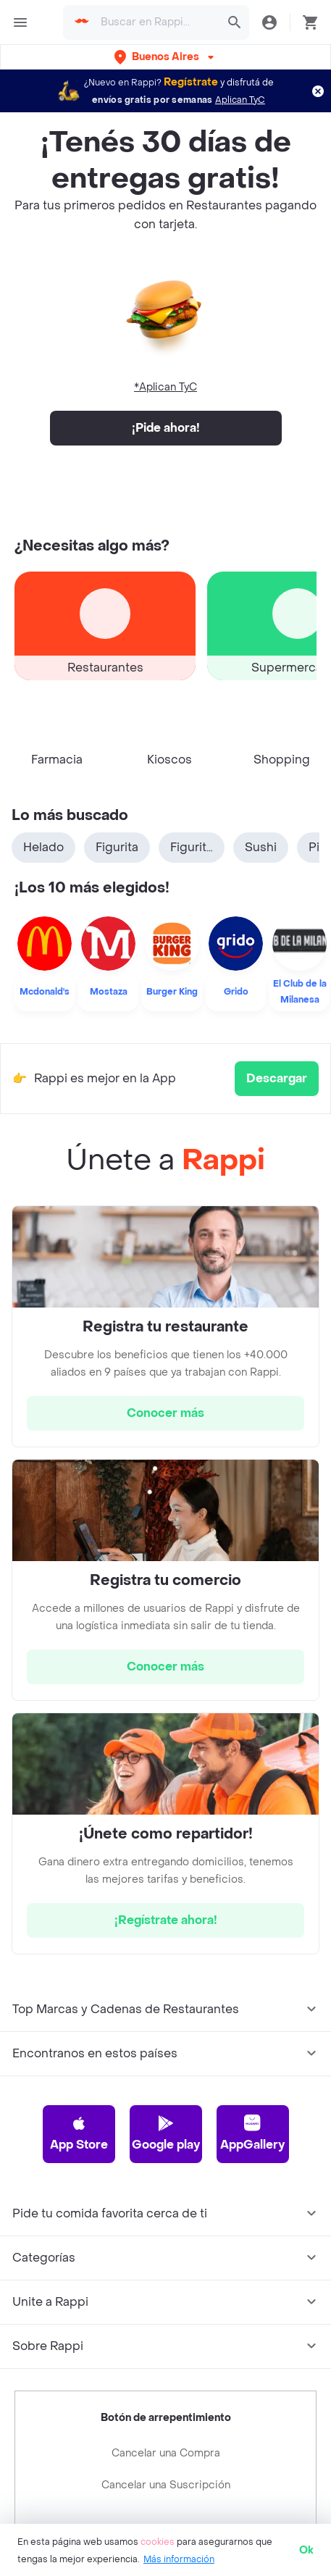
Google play (166, 2063)
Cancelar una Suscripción (165, 2415)
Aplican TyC (240, 100)
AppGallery (252, 2063)
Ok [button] (306, 2550)
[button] (165, 57)
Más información (178, 2559)
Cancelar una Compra (166, 2384)
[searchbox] (156, 22)
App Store (79, 2063)
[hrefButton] (165, 1343)
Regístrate (191, 82)
